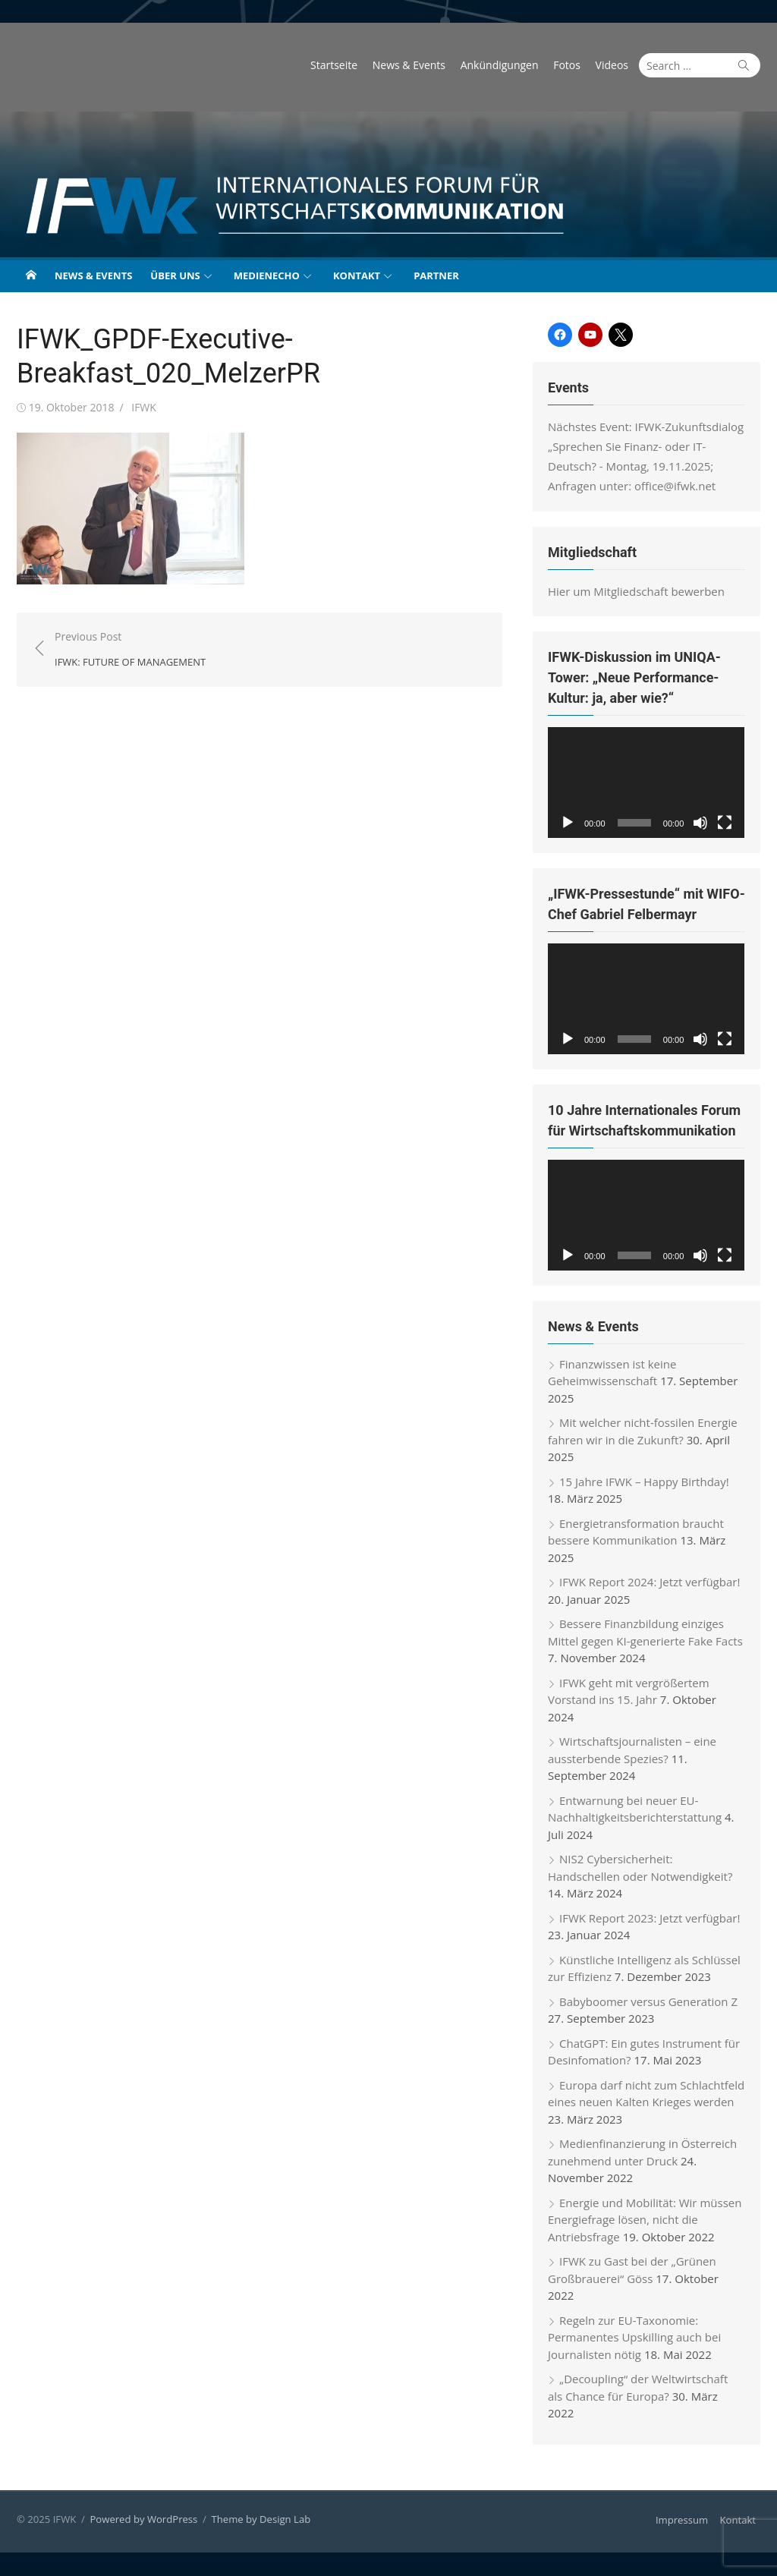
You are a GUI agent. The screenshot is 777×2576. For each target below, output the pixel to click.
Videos (612, 65)
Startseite (333, 65)
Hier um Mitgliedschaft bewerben (636, 591)
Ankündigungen (500, 65)
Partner (436, 275)
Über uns (175, 275)
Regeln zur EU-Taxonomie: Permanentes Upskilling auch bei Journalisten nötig (634, 2338)
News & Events (409, 65)
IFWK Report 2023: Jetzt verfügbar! (649, 1918)
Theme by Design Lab (261, 2520)
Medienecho (267, 275)
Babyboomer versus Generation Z (648, 2002)
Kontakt (356, 275)
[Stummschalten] (701, 822)
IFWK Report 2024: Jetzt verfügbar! (649, 1582)
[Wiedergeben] (567, 822)
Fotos (566, 65)
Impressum (682, 2520)
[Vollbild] (725, 822)
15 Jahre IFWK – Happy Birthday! (644, 1482)
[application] (646, 782)
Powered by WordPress (143, 2520)
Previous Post (130, 650)
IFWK (143, 407)
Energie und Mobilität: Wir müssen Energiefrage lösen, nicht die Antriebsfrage (644, 2220)
